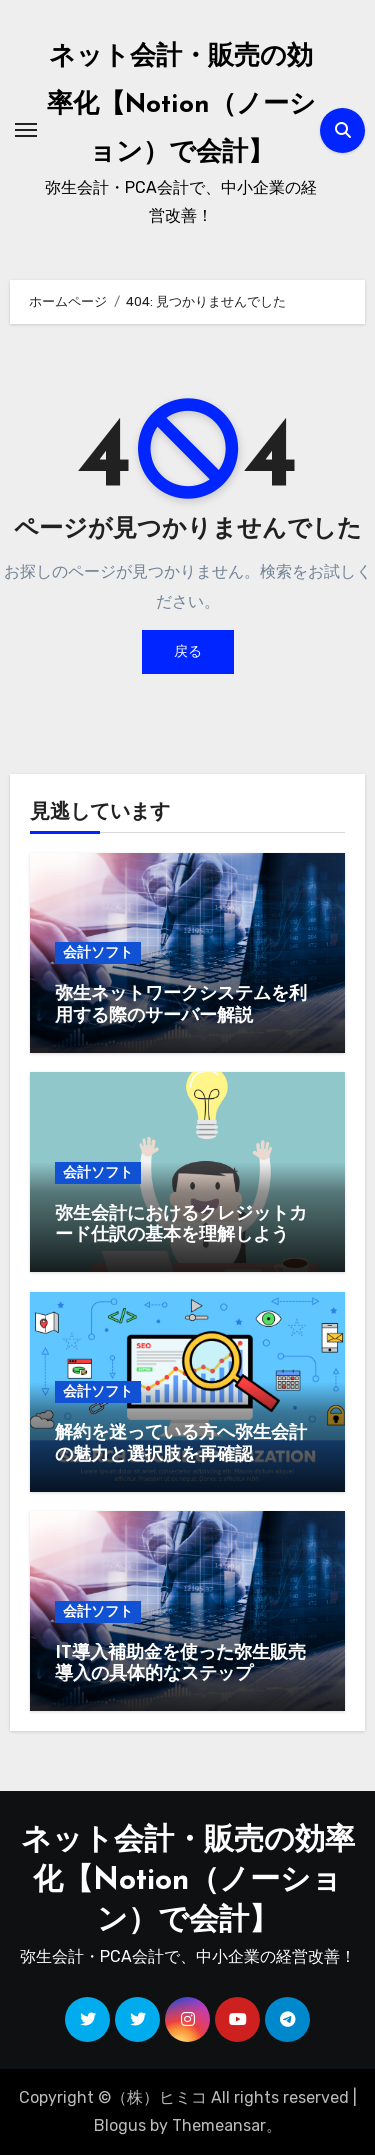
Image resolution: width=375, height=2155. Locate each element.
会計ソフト (98, 952)
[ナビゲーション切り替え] (26, 130)
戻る (188, 651)
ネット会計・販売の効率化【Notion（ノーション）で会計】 (181, 105)
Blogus (120, 2125)
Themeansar (219, 2125)
